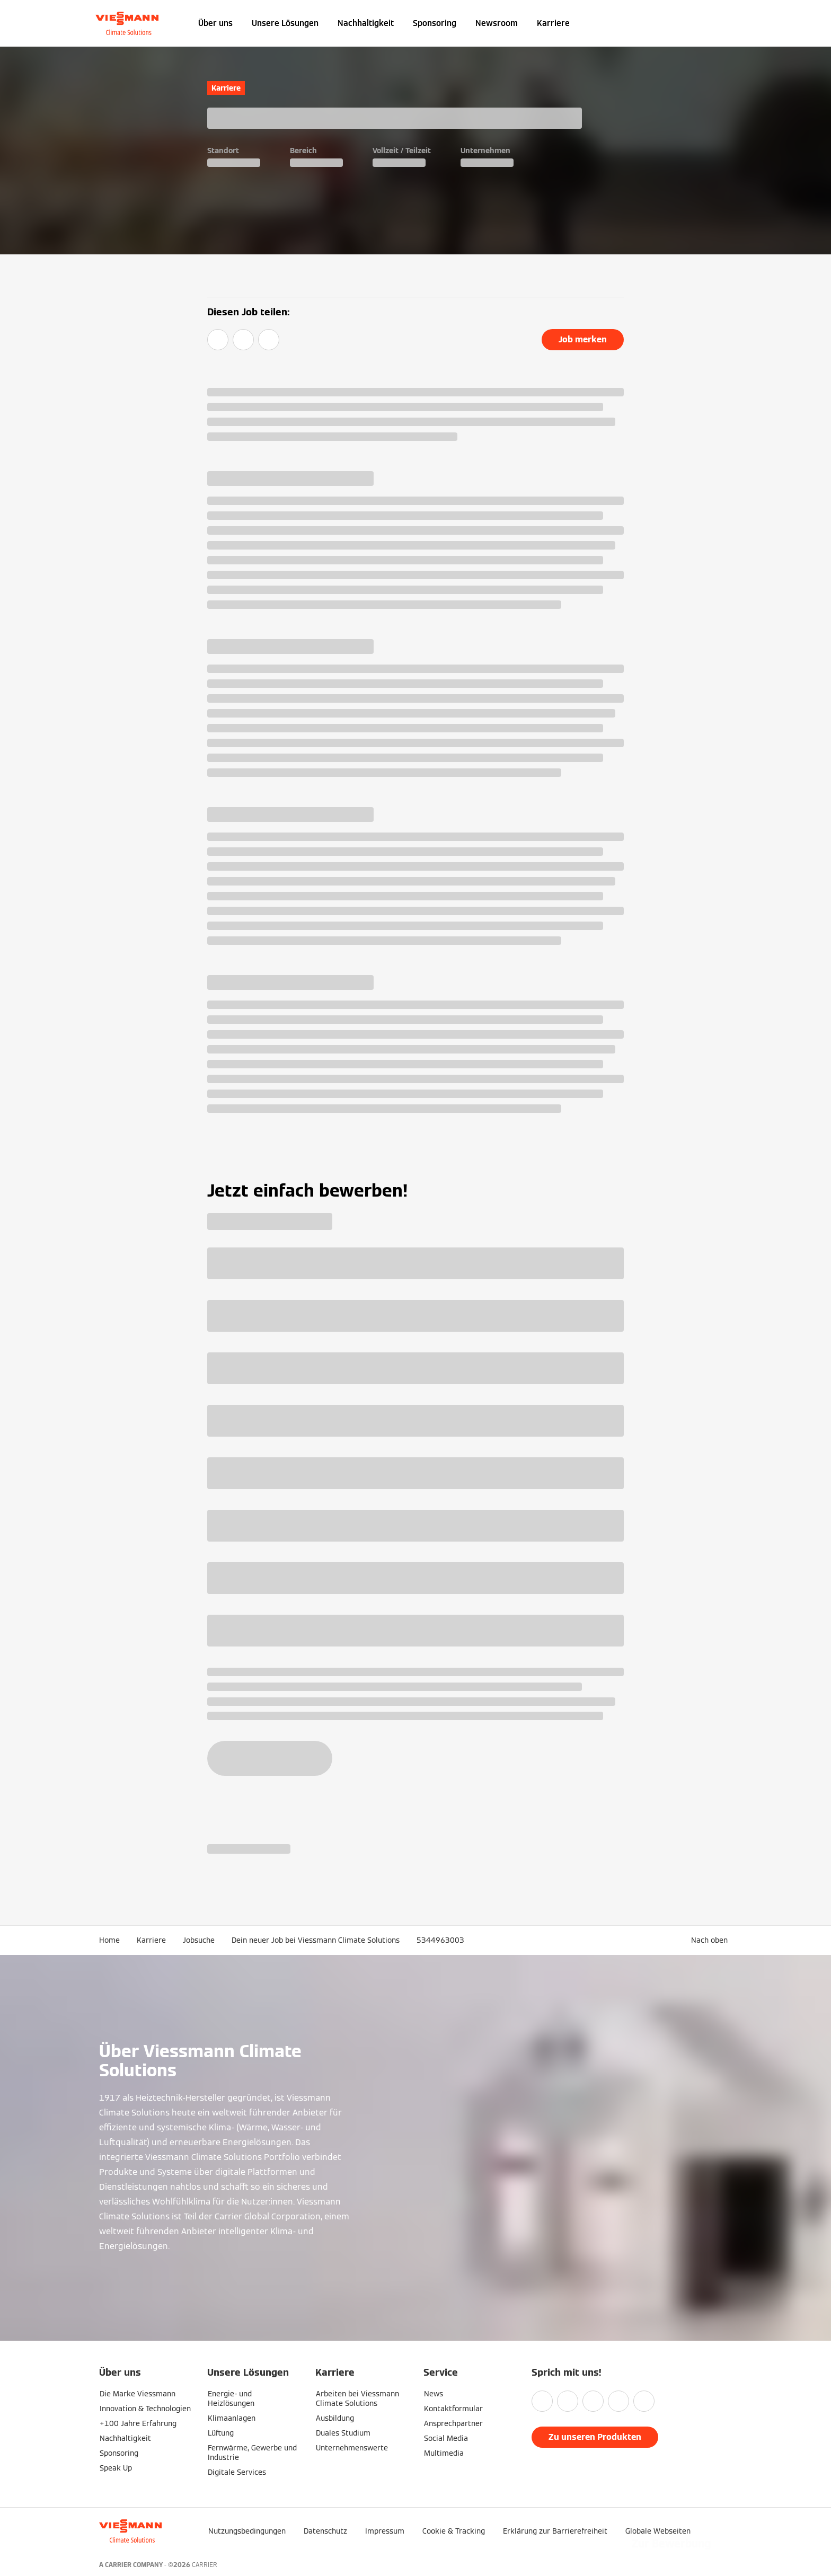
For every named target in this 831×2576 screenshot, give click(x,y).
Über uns (215, 23)
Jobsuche (199, 1940)
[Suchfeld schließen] (726, 23)
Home (109, 1940)
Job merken (583, 339)
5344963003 (440, 1940)
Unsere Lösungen (285, 23)
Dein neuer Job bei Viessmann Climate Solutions (316, 1940)
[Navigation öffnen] (64, 23)
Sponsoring (434, 23)
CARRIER (204, 2565)
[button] (711, 1940)
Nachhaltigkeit (366, 23)
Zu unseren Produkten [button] (595, 2436)
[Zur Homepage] (127, 23)
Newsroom (496, 23)
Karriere (553, 23)
